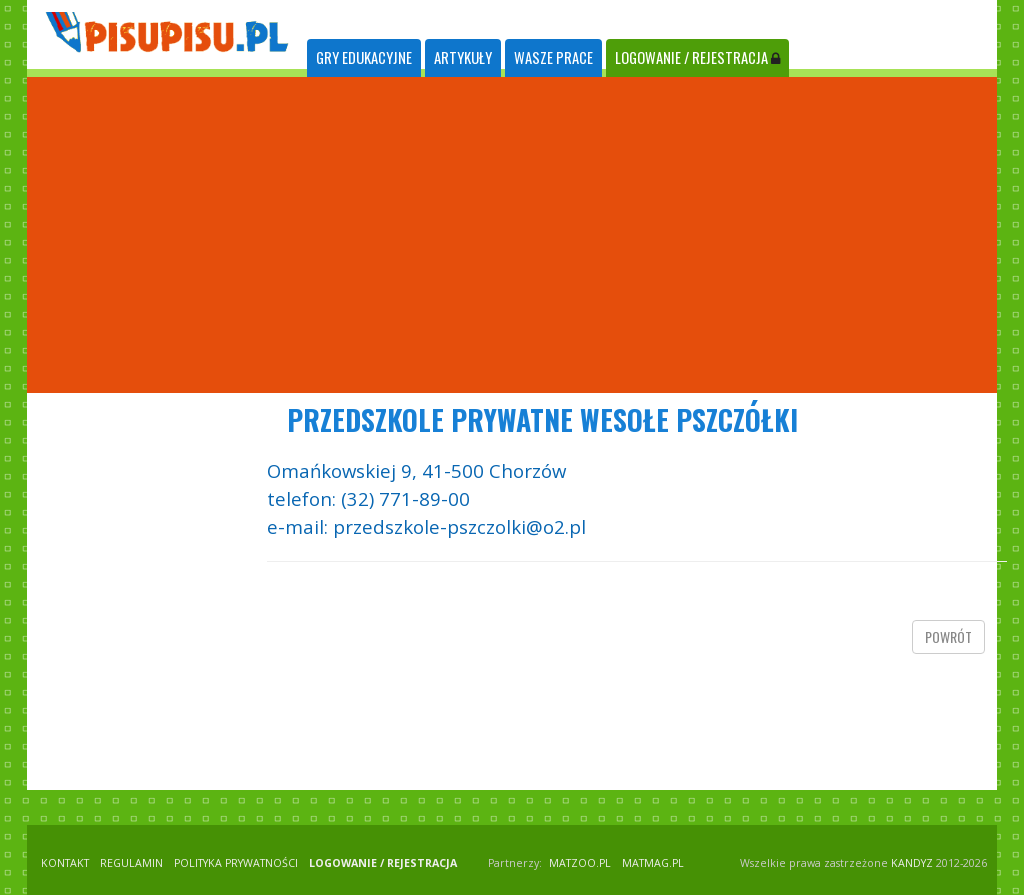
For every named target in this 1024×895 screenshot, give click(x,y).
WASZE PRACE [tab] (553, 57)
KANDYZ (912, 863)
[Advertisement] (512, 235)
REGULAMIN (131, 863)
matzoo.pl (580, 863)
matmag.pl (653, 863)
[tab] (364, 58)
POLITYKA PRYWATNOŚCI (236, 863)
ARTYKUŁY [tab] (463, 57)
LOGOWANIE (697, 57)
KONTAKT (65, 863)
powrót (948, 636)
